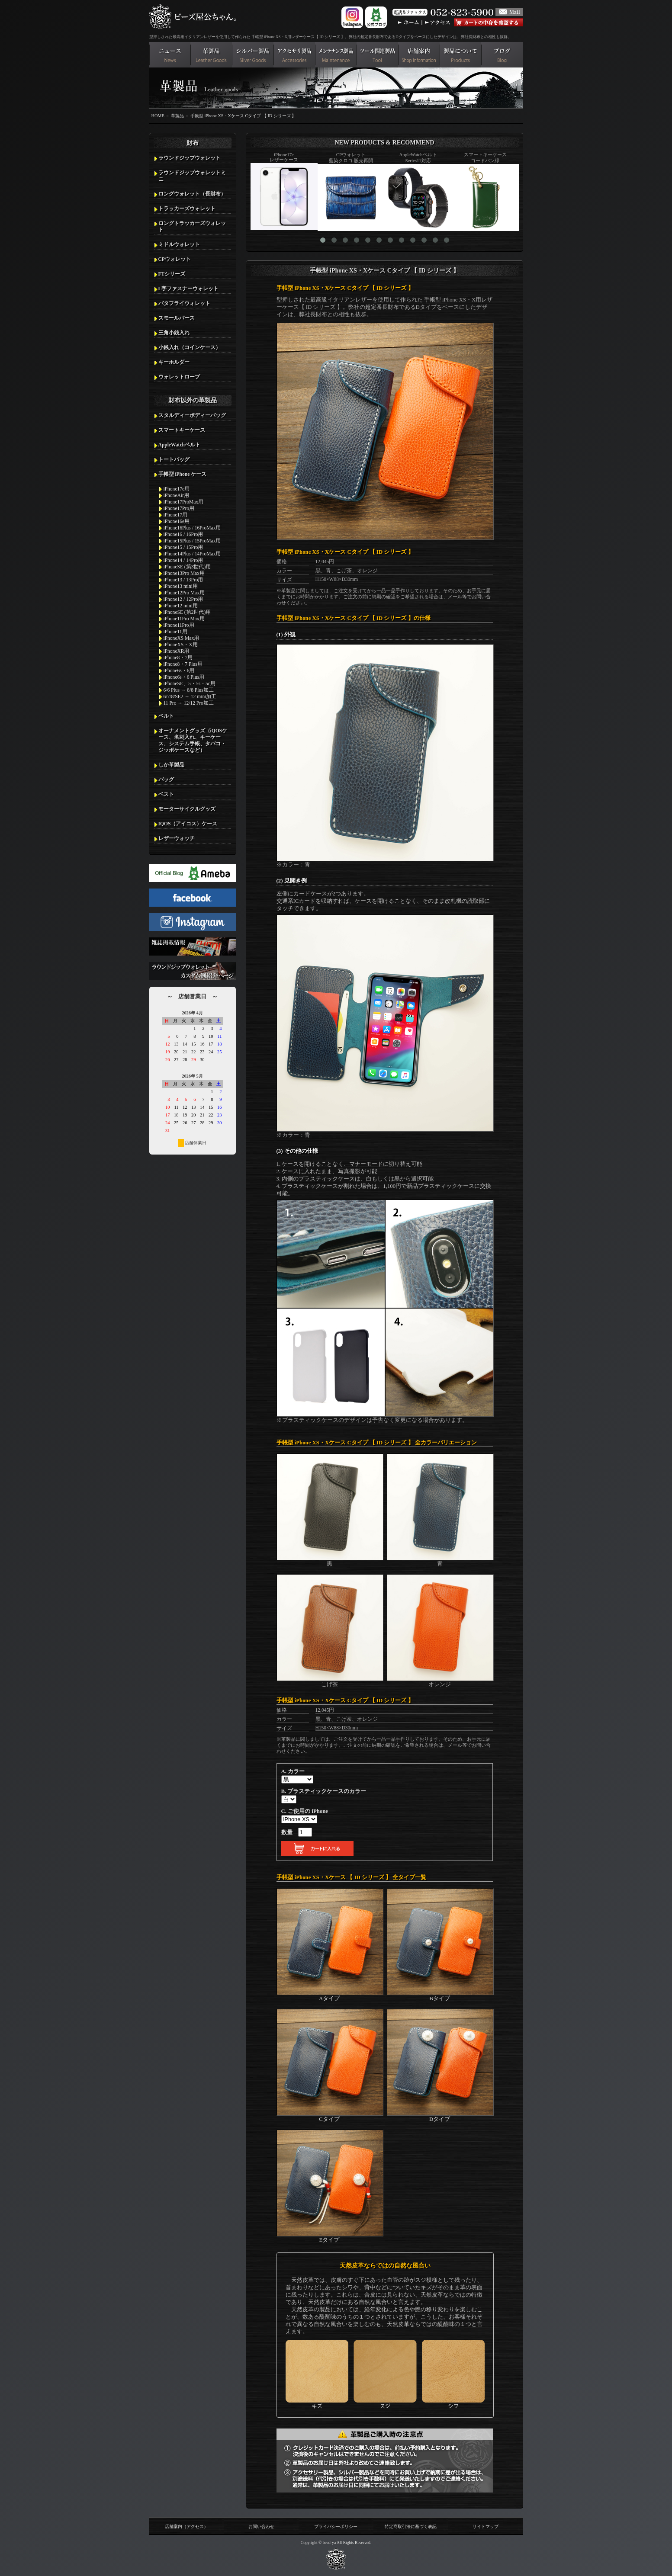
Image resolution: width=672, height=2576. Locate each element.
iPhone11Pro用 (179, 625)
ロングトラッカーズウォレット (192, 226)
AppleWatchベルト (179, 444)
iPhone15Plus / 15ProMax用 (192, 540)
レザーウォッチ (176, 838)
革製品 (177, 115)
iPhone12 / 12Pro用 (183, 599)
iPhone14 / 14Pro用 (183, 560)
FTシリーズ (172, 273)
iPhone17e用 (177, 488)
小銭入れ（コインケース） (189, 347)
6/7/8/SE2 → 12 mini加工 (190, 696)
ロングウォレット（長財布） (192, 193)
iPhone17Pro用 (179, 508)
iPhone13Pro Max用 (184, 573)
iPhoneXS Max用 (181, 638)
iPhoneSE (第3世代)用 (187, 566)
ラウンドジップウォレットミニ (192, 176)
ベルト (166, 716)
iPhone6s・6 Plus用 (184, 677)
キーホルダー (174, 362)
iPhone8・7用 (178, 657)
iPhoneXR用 (177, 651)
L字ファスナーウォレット (188, 288)
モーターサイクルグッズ (186, 809)
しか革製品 (171, 764)
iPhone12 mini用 (181, 605)
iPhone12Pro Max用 (184, 592)
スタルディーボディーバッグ (192, 415)
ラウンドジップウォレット (189, 157)
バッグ (166, 779)
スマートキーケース (181, 430)
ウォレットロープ (179, 376)
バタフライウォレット (184, 303)
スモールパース (176, 318)
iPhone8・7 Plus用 (183, 664)
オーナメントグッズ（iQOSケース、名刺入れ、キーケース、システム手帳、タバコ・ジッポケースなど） (193, 740)
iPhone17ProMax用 (184, 501)
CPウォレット (174, 259)
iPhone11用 (175, 631)
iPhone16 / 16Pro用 (183, 534)
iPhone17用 (176, 514)
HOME (157, 115)
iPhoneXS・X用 (181, 644)
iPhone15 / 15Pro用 (183, 547)
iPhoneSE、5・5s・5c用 (189, 683)
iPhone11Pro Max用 (184, 618)
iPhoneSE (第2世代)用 (187, 612)
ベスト (166, 794)
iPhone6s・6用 (179, 670)
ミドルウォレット (179, 244)
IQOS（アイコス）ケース (188, 823)
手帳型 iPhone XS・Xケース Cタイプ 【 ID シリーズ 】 (243, 115)
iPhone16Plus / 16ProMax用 (192, 527)
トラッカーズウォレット (186, 208)
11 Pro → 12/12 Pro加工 (189, 703)
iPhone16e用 (177, 521)
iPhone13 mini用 (181, 586)
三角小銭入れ (174, 332)
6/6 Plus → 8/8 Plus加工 (189, 690)
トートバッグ (174, 459)
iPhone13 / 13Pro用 (183, 579)
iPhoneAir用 (176, 495)
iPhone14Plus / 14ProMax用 (192, 553)
